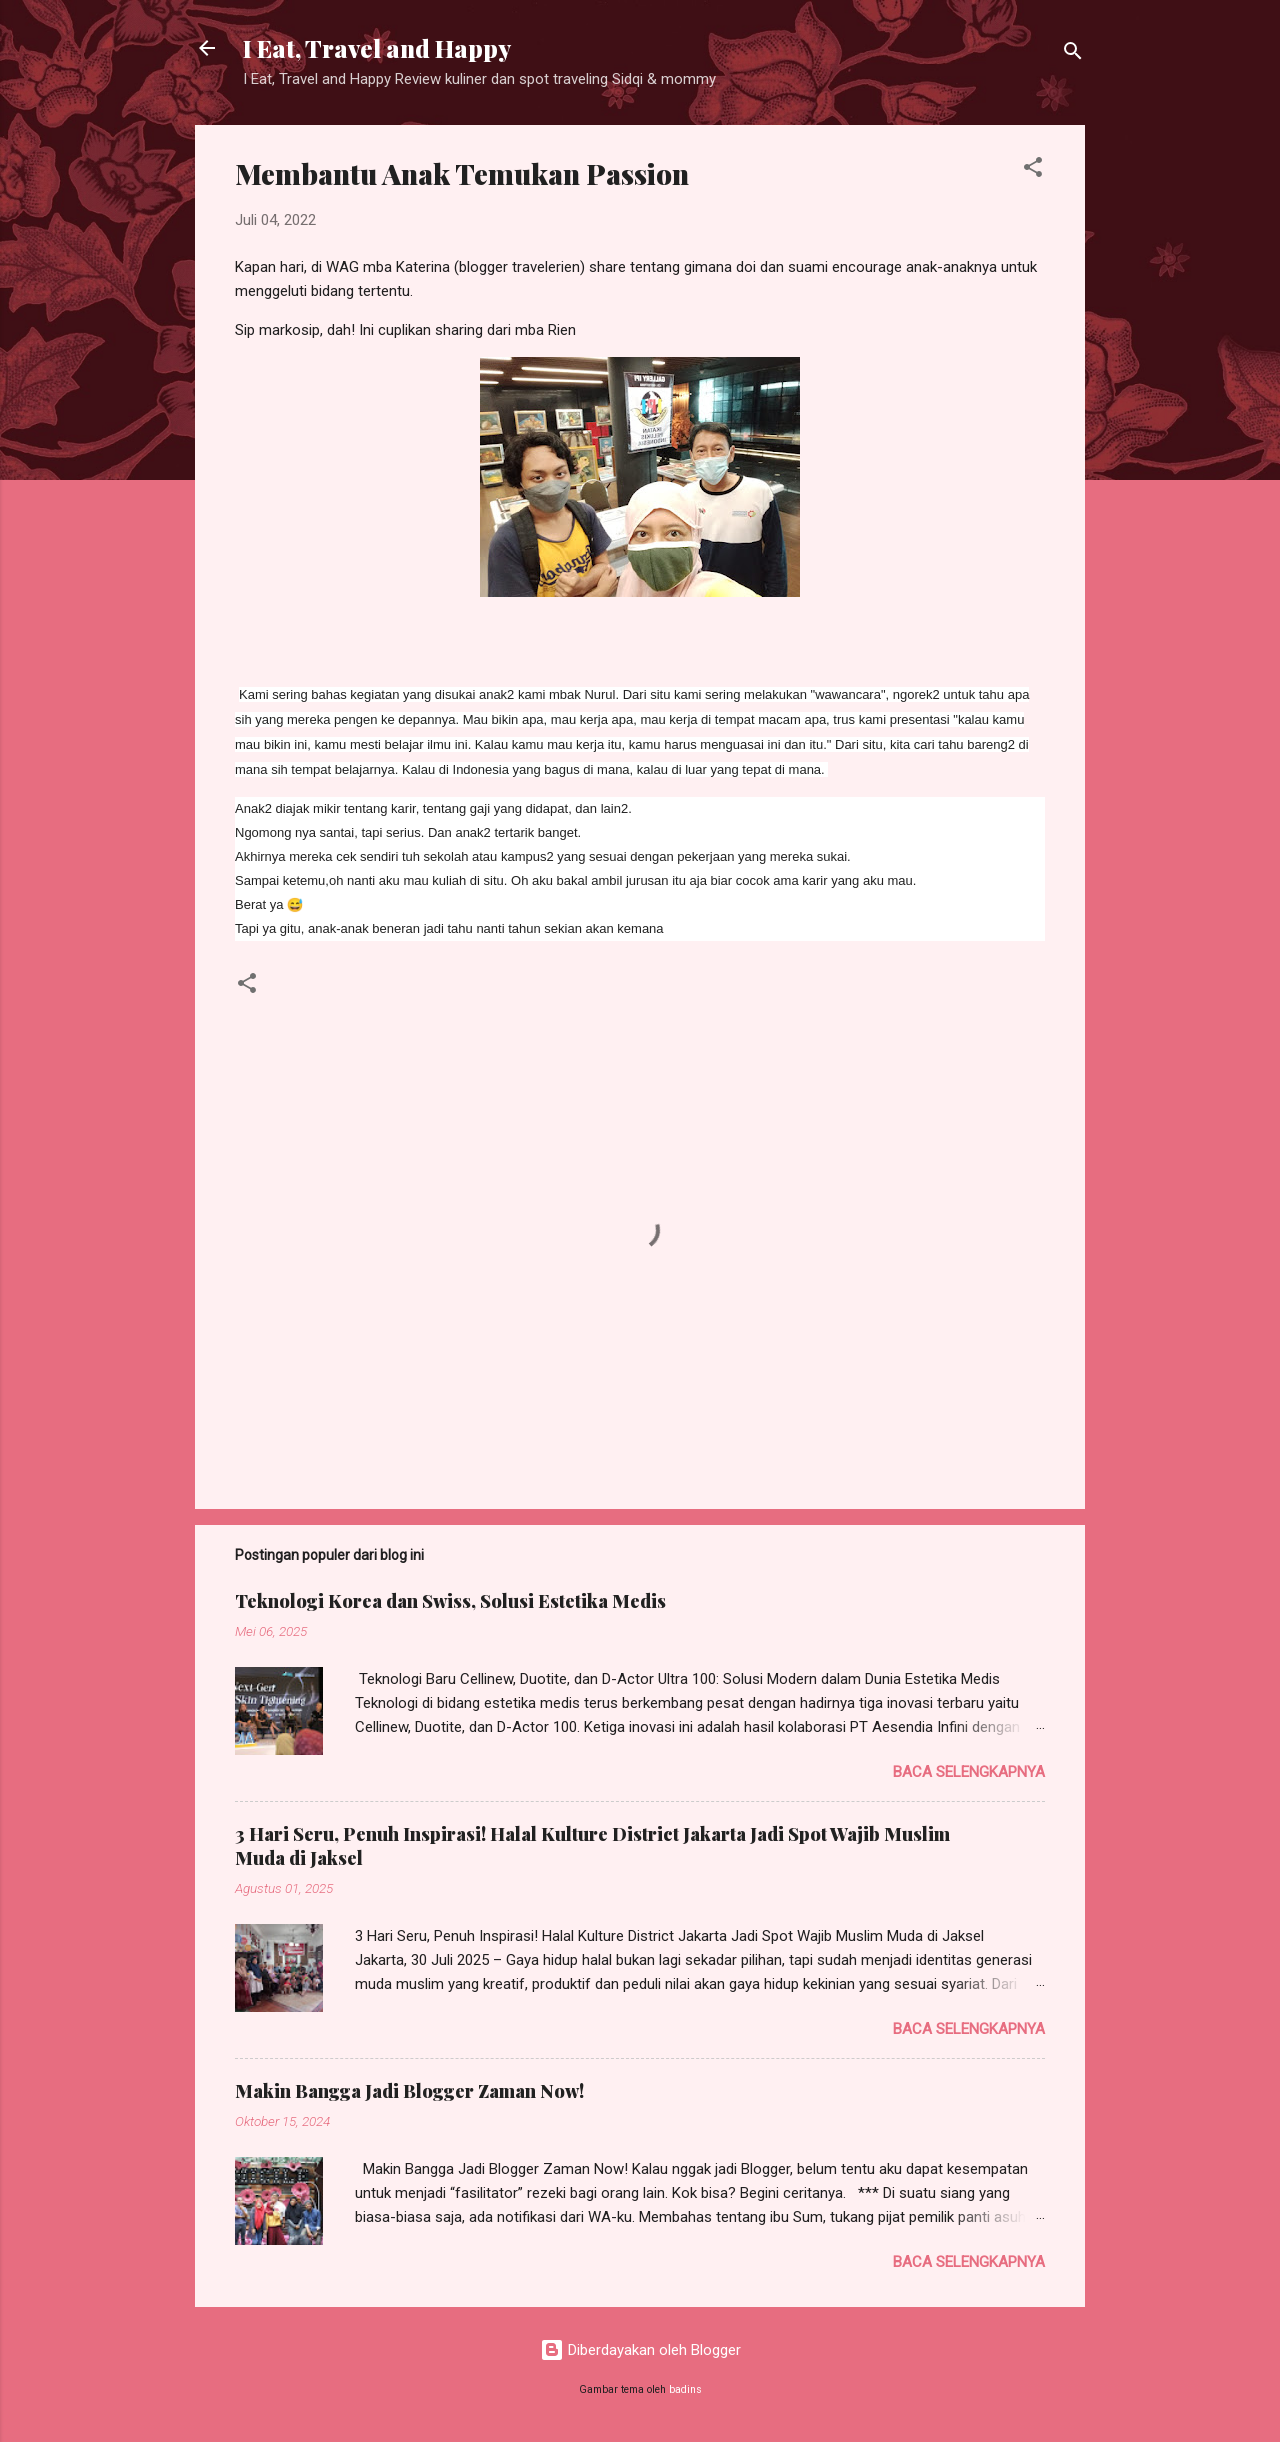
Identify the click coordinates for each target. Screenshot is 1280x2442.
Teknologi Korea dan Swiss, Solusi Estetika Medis (450, 1601)
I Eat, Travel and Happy (377, 48)
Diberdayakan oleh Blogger (640, 2350)
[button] (1033, 170)
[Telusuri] (1073, 54)
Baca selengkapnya (969, 1772)
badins (685, 2389)
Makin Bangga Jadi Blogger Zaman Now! (409, 2091)
